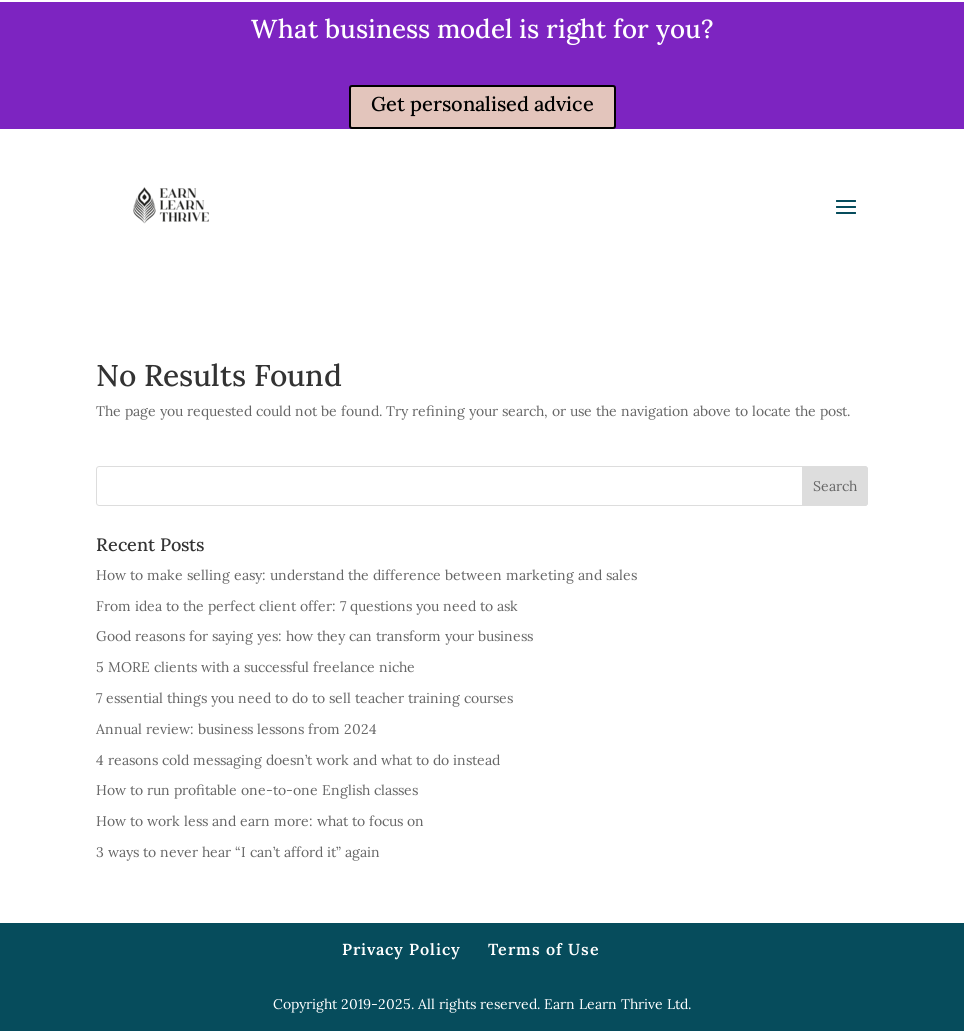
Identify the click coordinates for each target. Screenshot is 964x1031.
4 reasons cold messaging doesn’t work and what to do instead (298, 760)
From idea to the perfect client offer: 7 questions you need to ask (307, 606)
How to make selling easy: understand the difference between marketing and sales (366, 575)
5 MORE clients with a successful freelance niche (255, 667)
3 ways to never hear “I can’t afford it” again (238, 852)
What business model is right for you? (482, 28)
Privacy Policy (401, 949)
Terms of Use (544, 949)
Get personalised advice (482, 103)
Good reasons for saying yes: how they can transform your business (314, 636)
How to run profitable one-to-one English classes (257, 790)
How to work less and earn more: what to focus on (260, 821)
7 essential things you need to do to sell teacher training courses (304, 698)
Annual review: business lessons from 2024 (236, 729)
